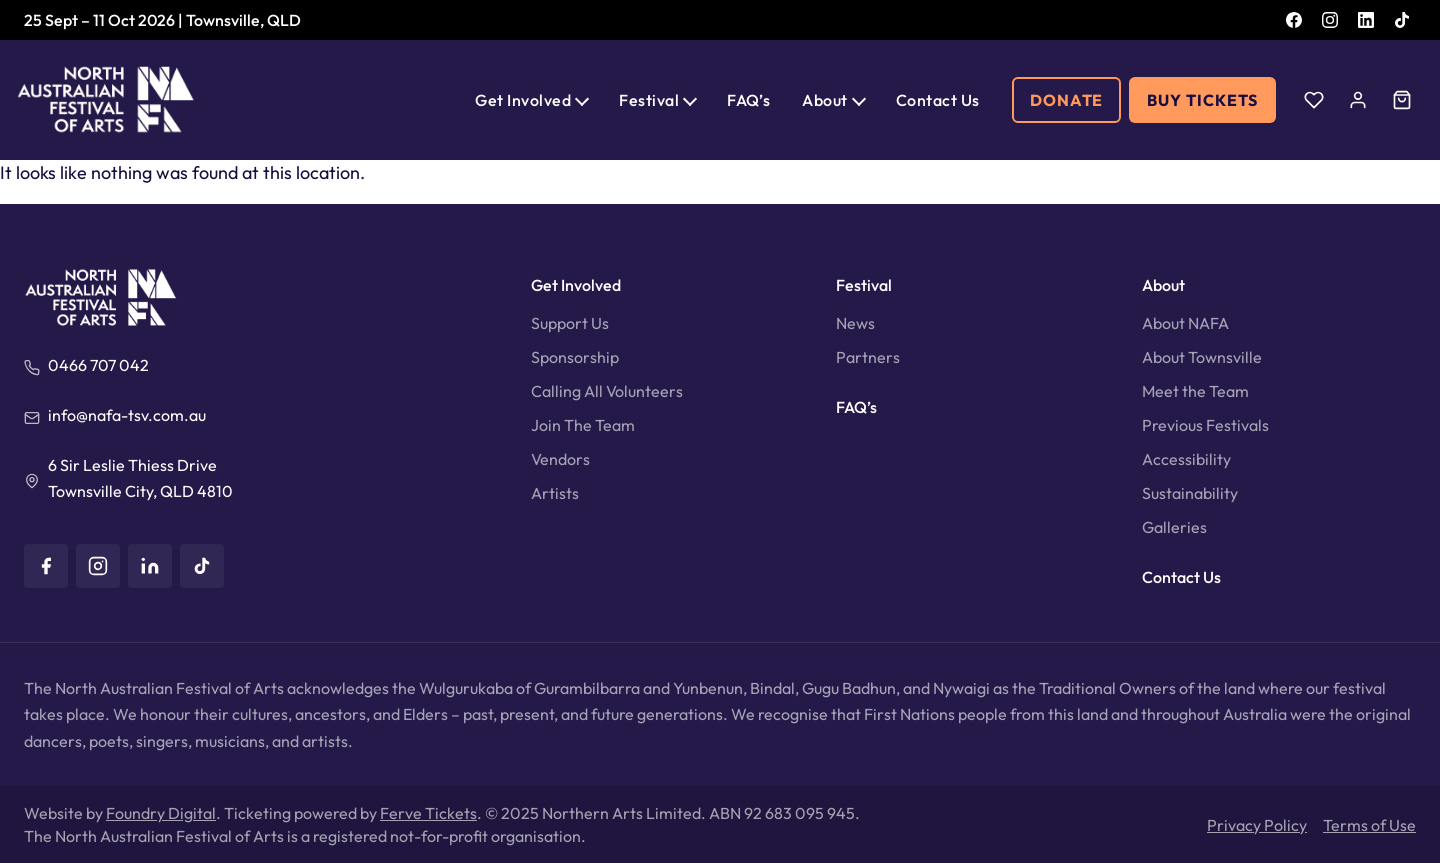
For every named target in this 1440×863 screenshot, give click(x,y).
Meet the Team (1195, 391)
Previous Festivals (1205, 425)
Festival (649, 100)
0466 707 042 (98, 365)
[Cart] (1402, 100)
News (855, 323)
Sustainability (1190, 493)
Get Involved (523, 100)
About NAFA (1185, 323)
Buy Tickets (1202, 100)
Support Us (570, 323)
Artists (555, 493)
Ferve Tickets (428, 813)
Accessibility (1186, 459)
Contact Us (938, 100)
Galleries (1174, 527)
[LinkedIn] (1366, 20)
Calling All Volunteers (607, 391)
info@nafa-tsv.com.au (127, 415)
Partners (868, 357)
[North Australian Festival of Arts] (106, 100)
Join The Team (583, 425)
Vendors (560, 459)
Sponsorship (575, 357)
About (824, 100)
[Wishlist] (1314, 100)
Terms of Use (1369, 825)
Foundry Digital (161, 813)
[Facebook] (1294, 20)
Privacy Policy (1257, 825)
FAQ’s (748, 100)
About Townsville (1202, 357)
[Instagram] (1330, 20)
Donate (1067, 100)
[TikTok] (1402, 20)
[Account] (1358, 100)
